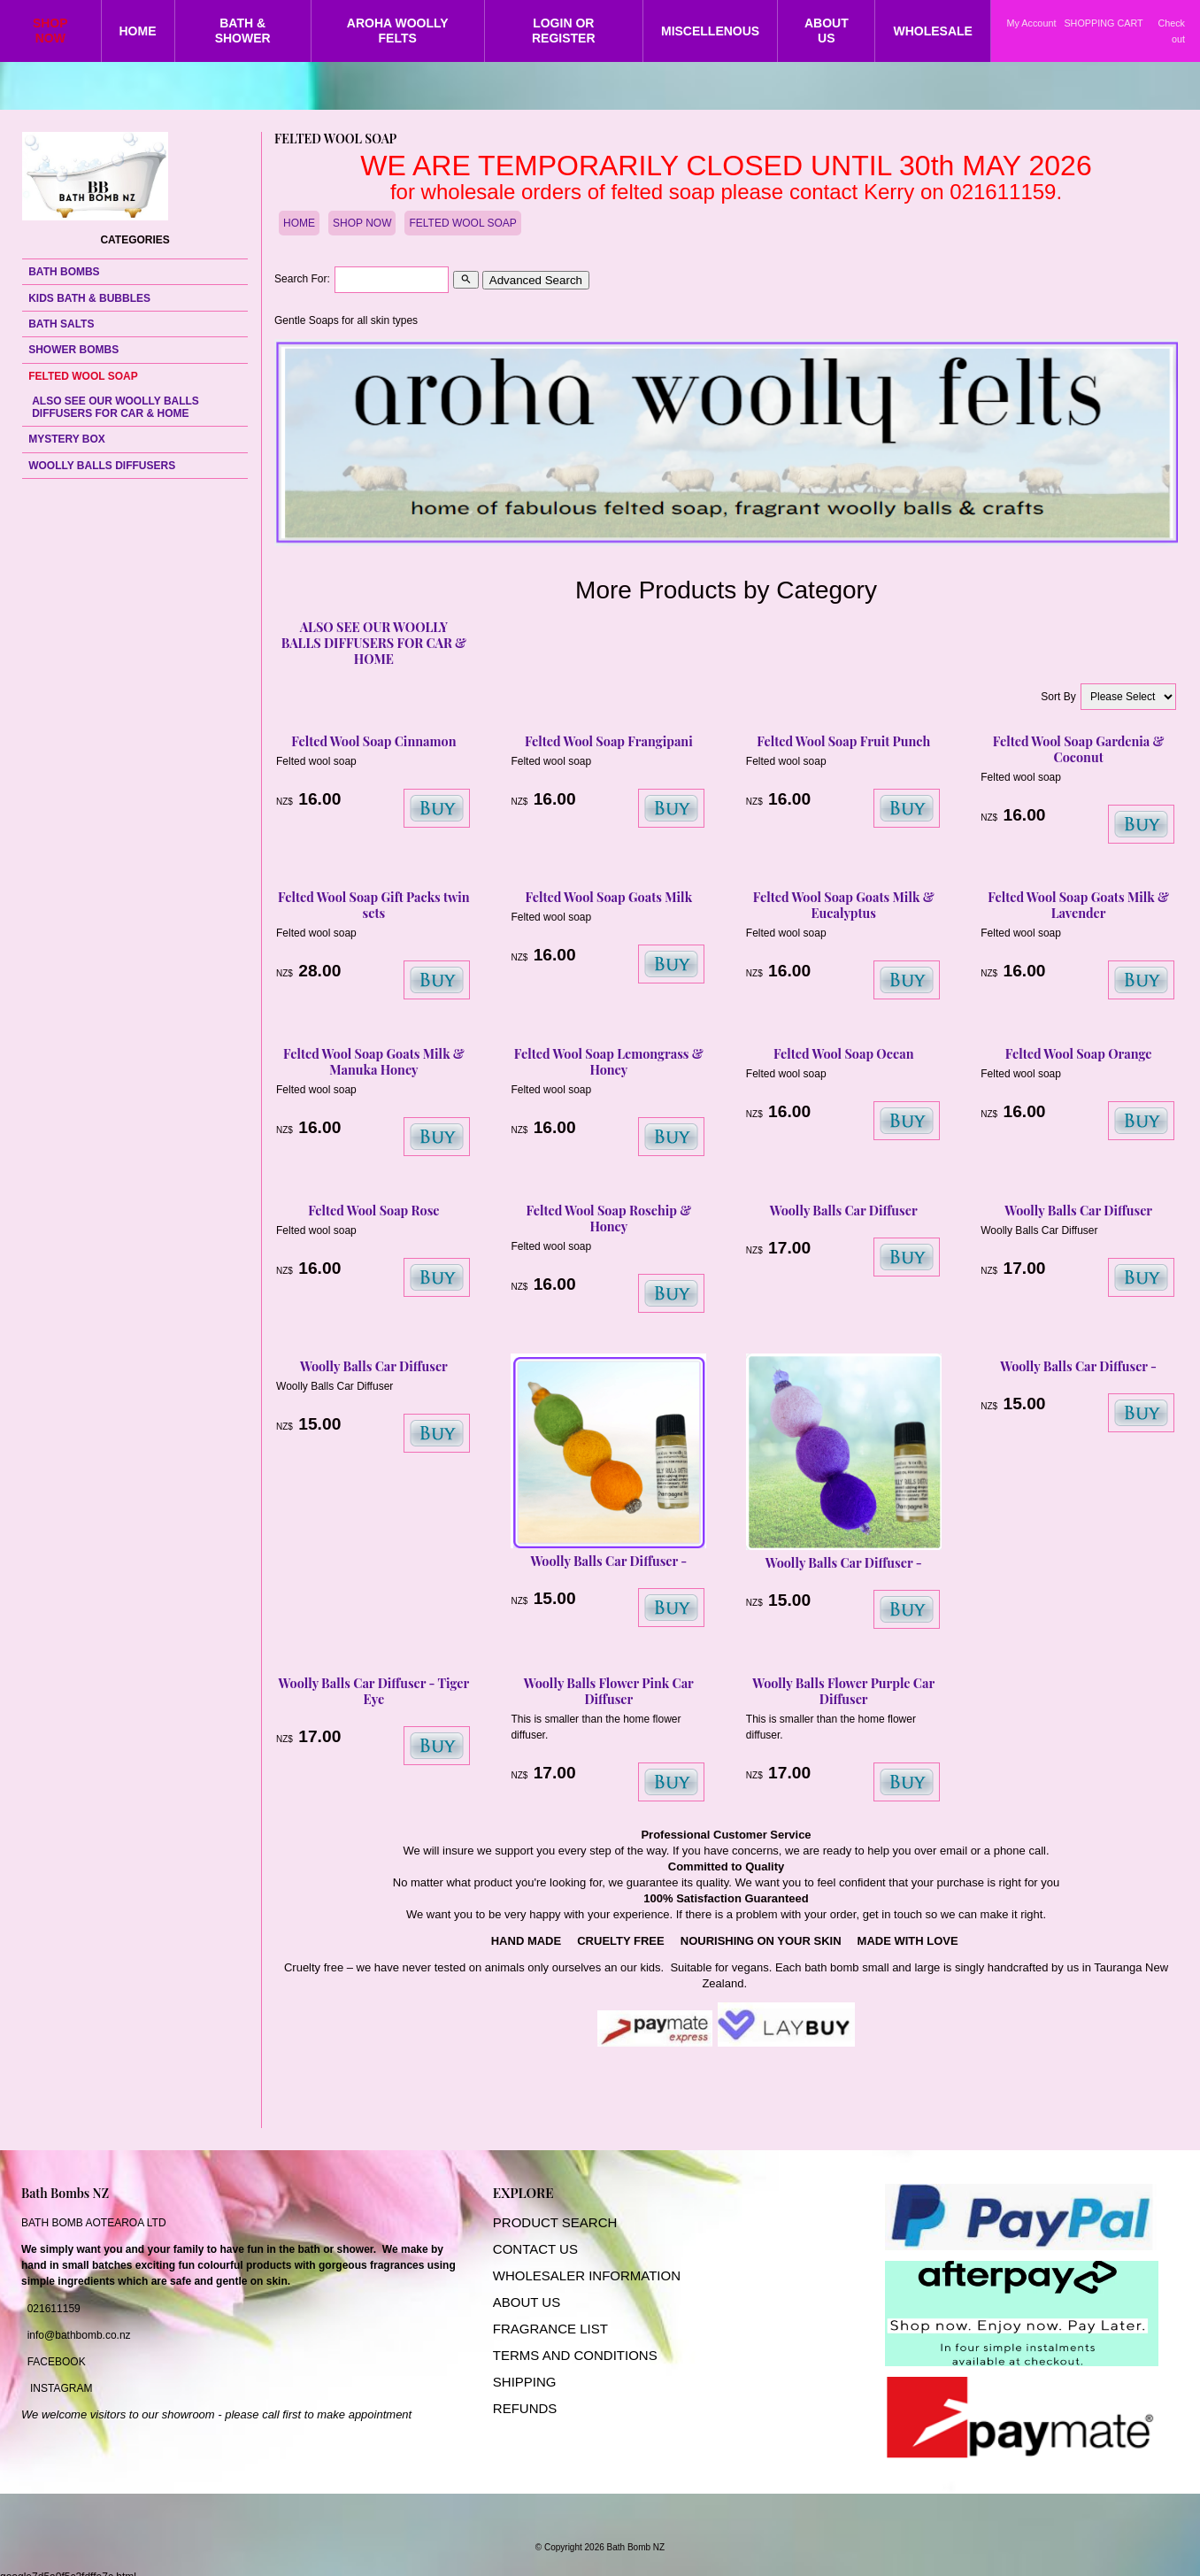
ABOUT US (826, 30)
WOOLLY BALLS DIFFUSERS (101, 465)
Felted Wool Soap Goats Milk (609, 897)
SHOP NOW (50, 30)
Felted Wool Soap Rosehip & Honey (608, 1218)
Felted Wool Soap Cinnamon (373, 741)
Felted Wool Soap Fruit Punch (843, 741)
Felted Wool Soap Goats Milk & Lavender (1078, 905)
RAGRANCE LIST (554, 2328)
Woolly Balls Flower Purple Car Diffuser (843, 1691)
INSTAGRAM (61, 2388)
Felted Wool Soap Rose (373, 1210)
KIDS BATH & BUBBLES (89, 298)
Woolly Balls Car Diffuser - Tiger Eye (374, 1691)
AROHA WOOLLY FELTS (398, 30)
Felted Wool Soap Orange (1078, 1053)
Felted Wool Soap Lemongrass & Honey (609, 1061)
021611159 (54, 2308)
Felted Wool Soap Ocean (843, 1053)
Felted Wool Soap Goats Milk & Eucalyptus (844, 905)
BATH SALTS (61, 324)
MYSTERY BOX (66, 439)
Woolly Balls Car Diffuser (844, 1210)
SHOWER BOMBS (73, 349)
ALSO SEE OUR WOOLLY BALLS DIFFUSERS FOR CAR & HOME (115, 407)
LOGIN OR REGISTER (564, 30)
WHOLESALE (932, 31)
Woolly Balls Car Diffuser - (608, 1561)
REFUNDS (525, 2408)
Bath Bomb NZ (636, 2547)
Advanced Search (535, 280)
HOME (138, 31)
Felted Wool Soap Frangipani (609, 741)
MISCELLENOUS (710, 31)
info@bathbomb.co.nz (79, 2335)
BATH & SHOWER (243, 30)
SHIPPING (525, 2381)
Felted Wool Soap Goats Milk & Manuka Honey (374, 1061)
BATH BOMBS (63, 272)
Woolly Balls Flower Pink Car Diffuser (609, 1691)
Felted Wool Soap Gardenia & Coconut (1079, 749)
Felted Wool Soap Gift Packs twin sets (374, 905)
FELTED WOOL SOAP (83, 376)
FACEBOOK (56, 2362)
